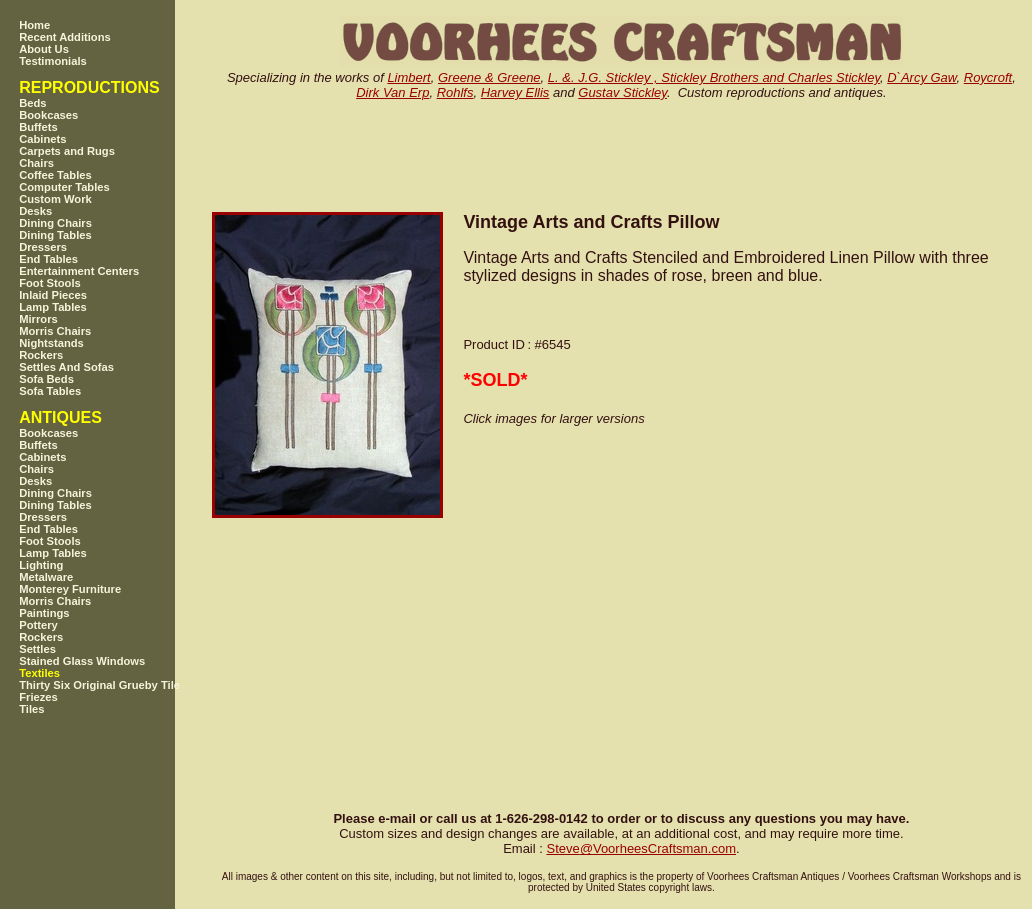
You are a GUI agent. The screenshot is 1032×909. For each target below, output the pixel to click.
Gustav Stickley (622, 92)
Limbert (408, 77)
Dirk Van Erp (392, 92)
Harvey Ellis (515, 92)
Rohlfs (455, 92)
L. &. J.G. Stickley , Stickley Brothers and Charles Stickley (714, 77)
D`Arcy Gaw (921, 77)
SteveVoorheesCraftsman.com (641, 848)
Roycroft (988, 77)
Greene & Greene (489, 77)
